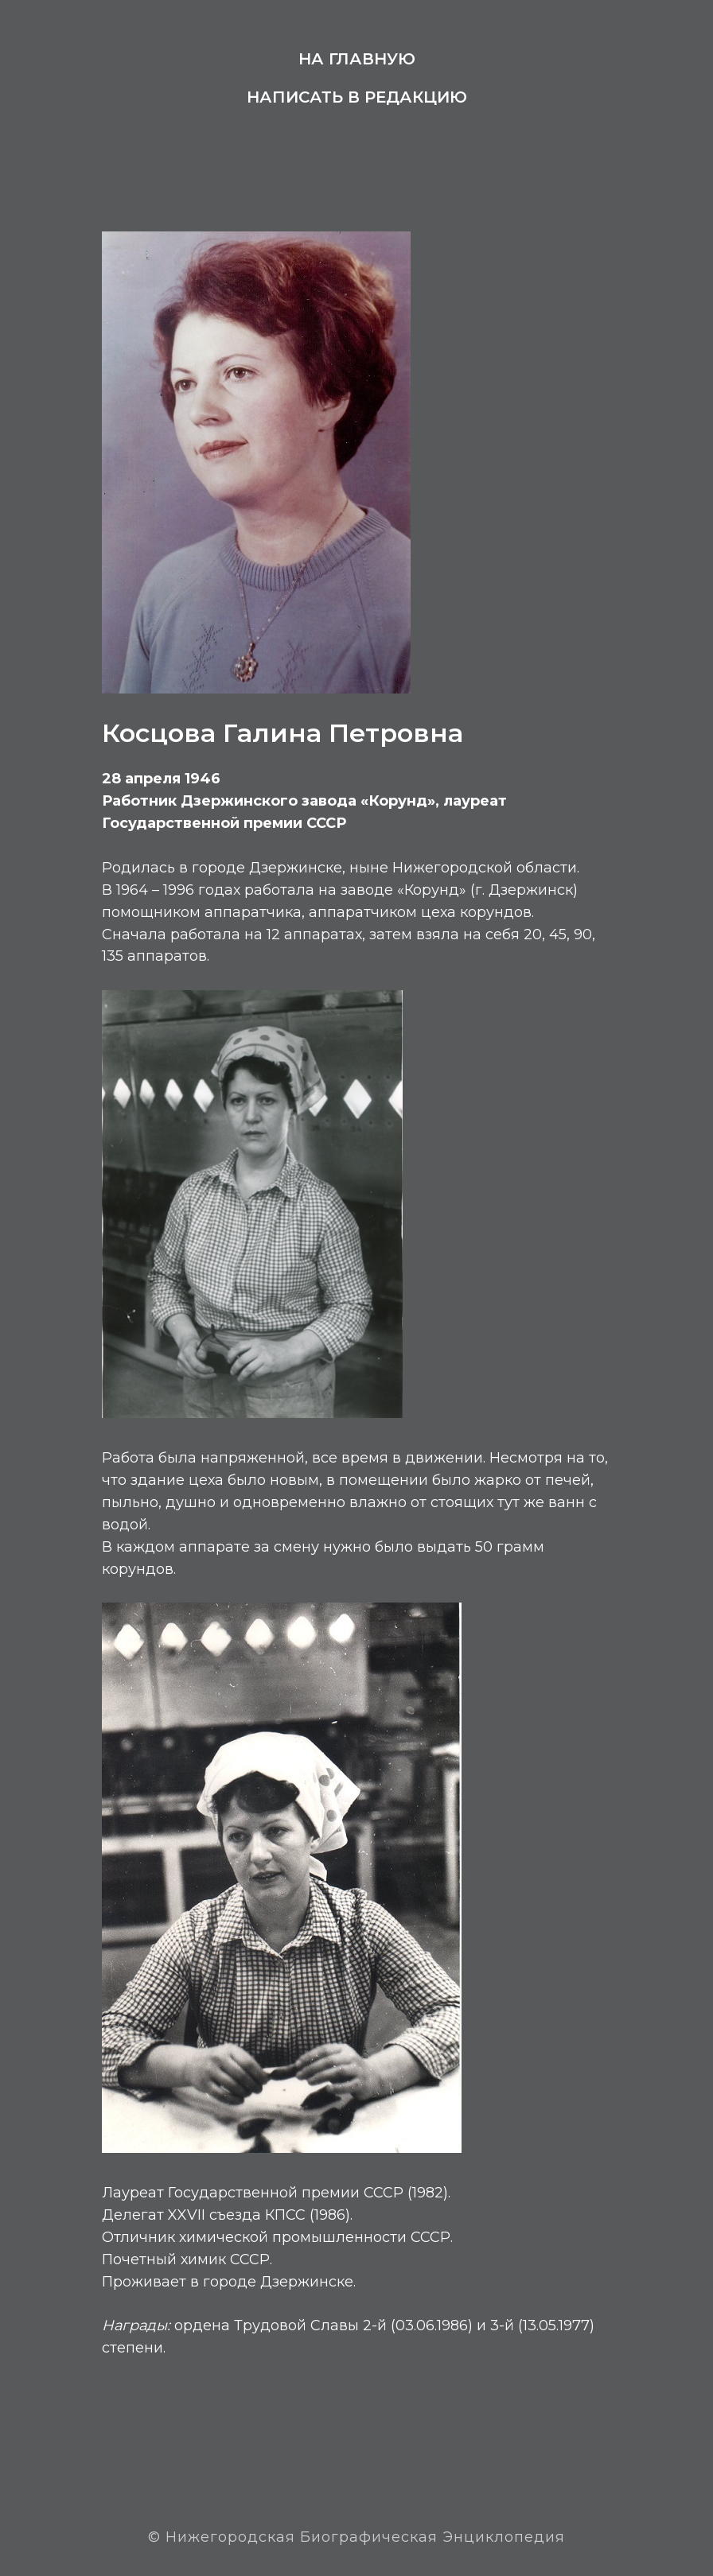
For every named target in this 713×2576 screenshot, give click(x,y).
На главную (356, 58)
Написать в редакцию (357, 97)
